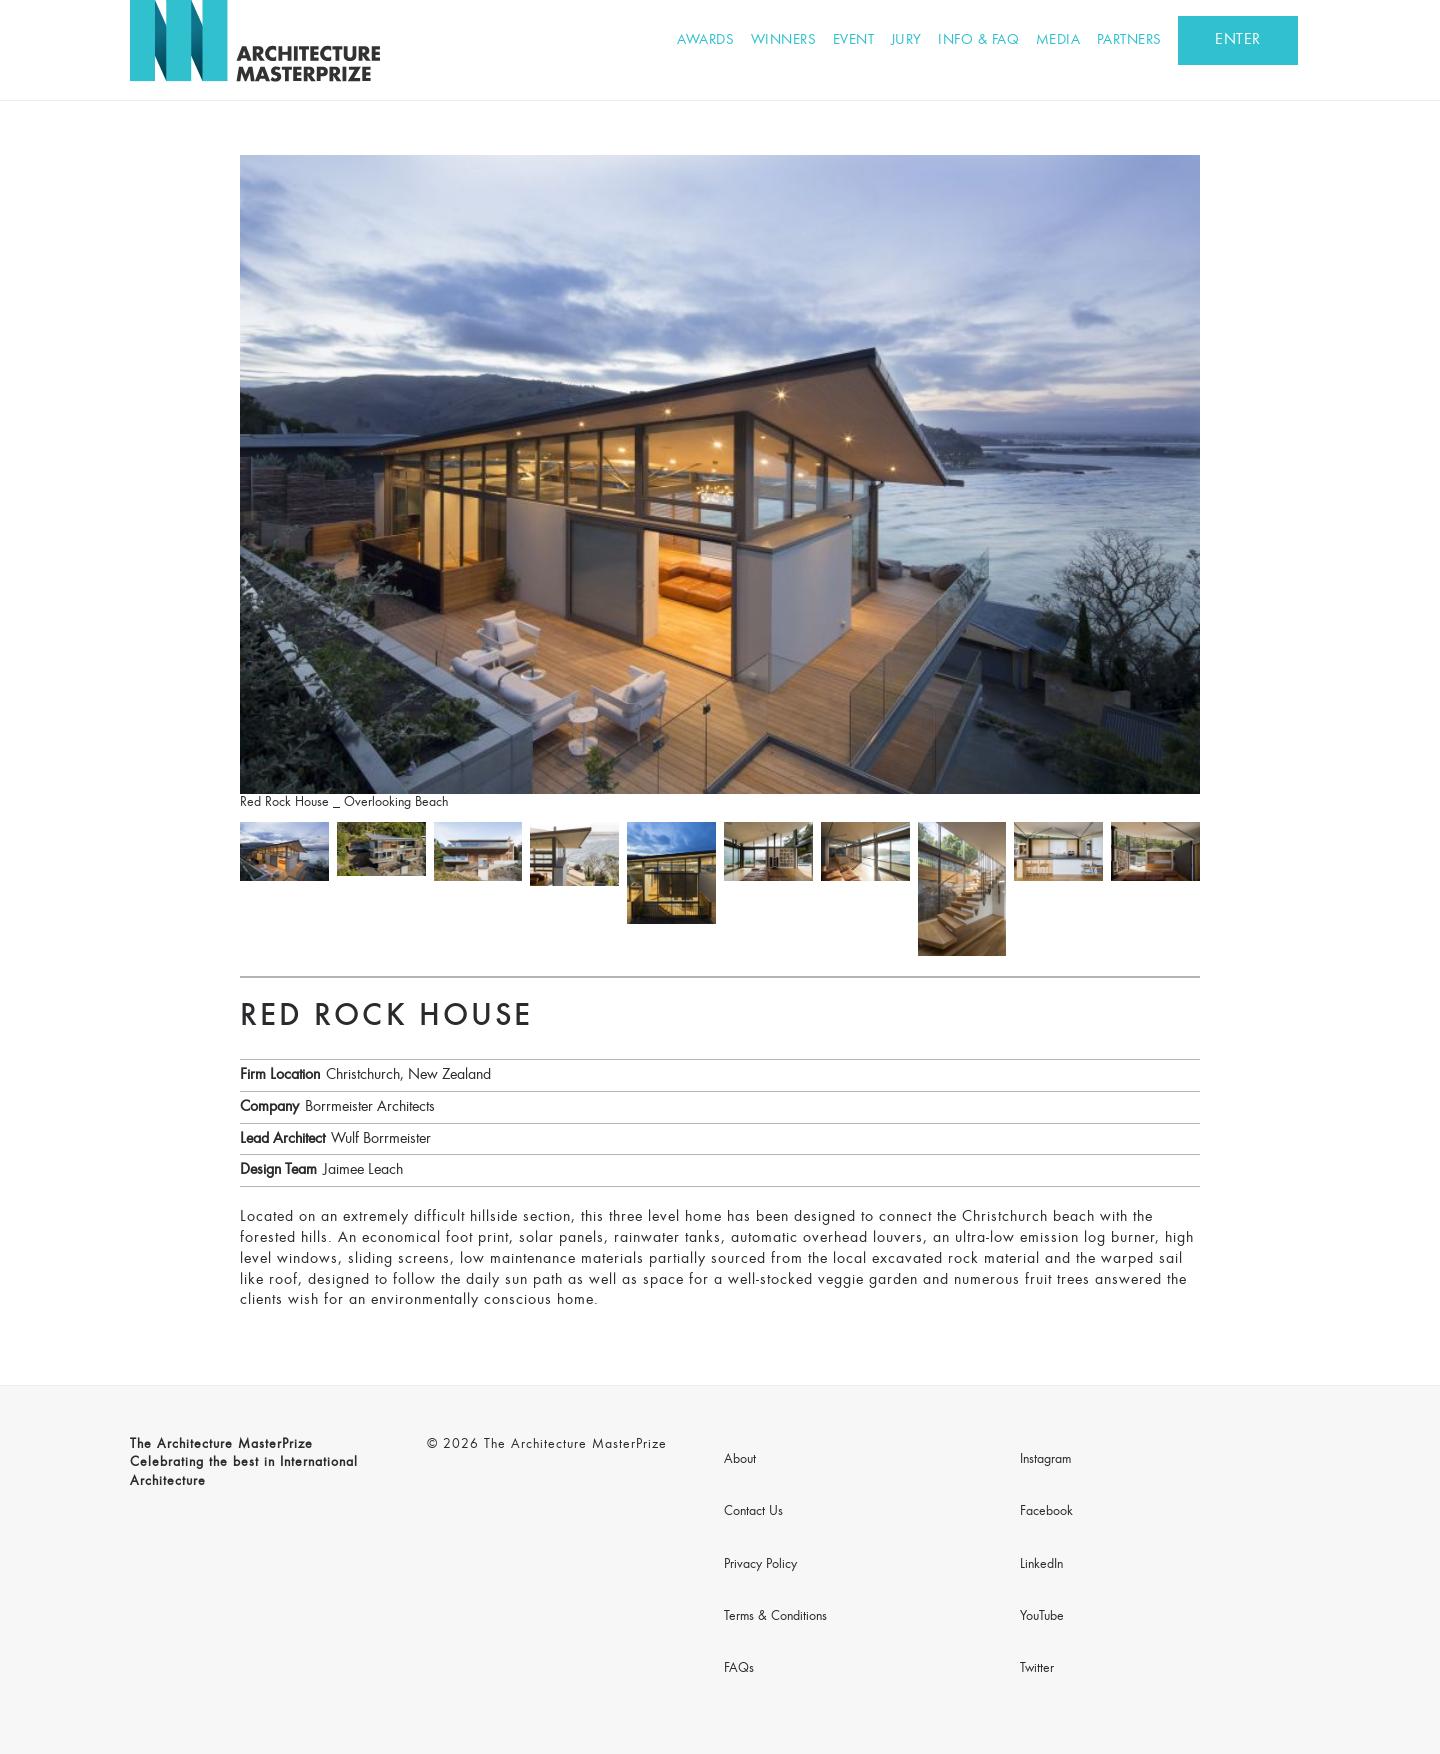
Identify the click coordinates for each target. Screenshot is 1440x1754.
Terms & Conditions (775, 1617)
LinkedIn (1041, 1565)
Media (1058, 40)
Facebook (1046, 1512)
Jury (906, 40)
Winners (784, 40)
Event (854, 40)
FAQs (739, 1669)
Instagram (1045, 1460)
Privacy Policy (760, 1565)
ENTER (1238, 40)
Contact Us (753, 1512)
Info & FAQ (978, 40)
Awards (705, 40)
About (740, 1460)
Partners (1129, 40)
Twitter (1037, 1669)
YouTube (1042, 1617)
